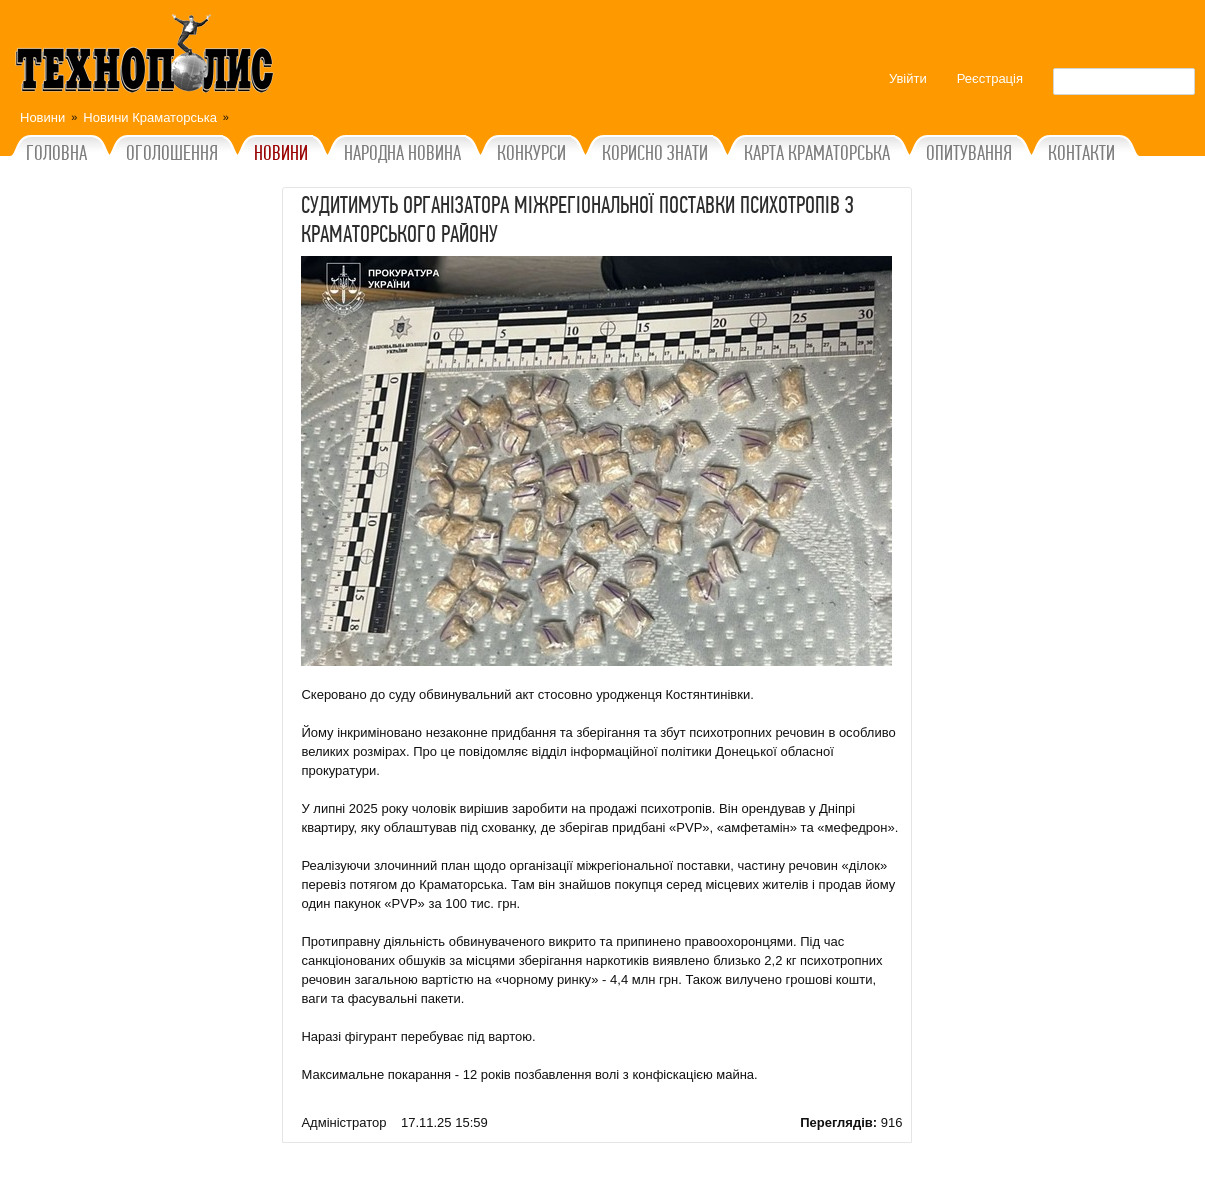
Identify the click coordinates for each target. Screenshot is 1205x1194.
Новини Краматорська (150, 117)
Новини (42, 117)
